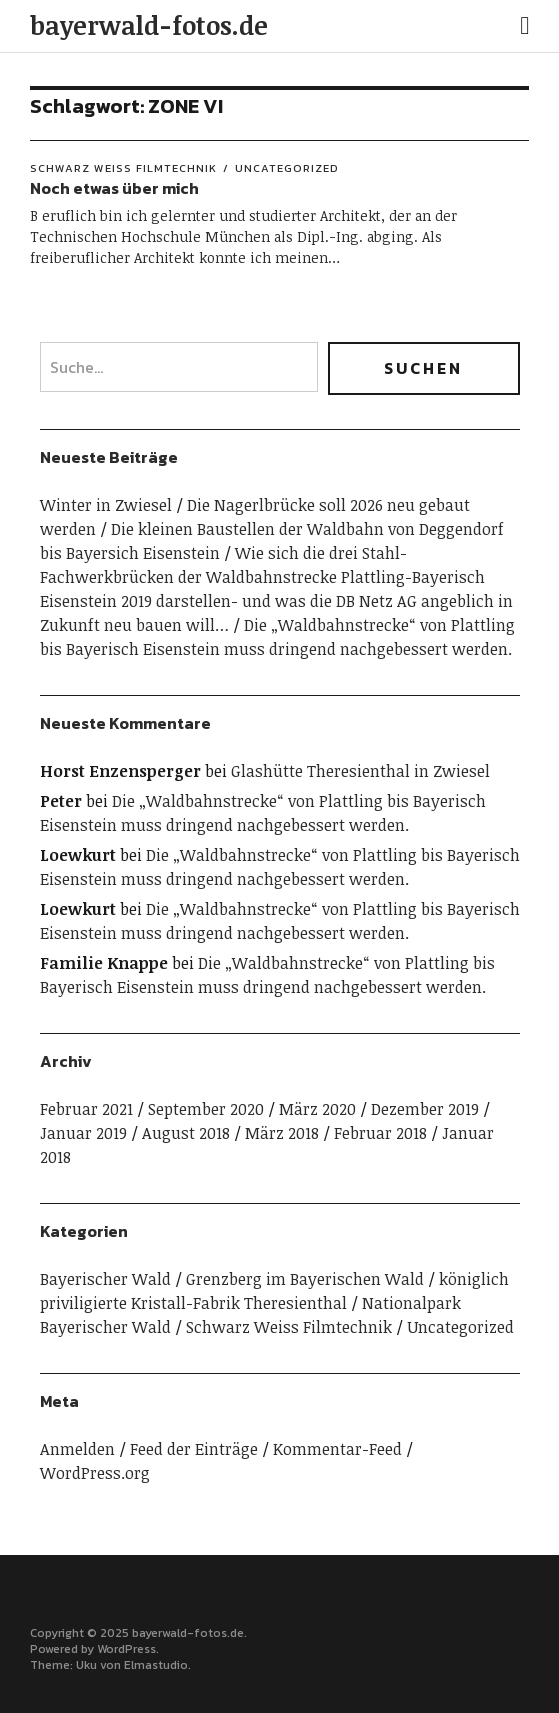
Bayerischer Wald (105, 1279)
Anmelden (77, 1449)
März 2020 (317, 1109)
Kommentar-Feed (337, 1449)
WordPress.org (95, 1473)
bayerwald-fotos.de (149, 25)
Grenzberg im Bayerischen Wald (305, 1279)
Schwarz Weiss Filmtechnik (123, 168)
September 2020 (206, 1109)
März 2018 (282, 1133)
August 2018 (186, 1133)
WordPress (126, 1649)
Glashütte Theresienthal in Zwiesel (360, 771)
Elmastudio (156, 1665)
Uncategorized (287, 168)
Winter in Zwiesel (106, 505)
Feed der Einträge (194, 1449)
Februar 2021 (86, 1109)
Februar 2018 (380, 1133)
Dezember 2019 (425, 1109)
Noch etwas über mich (114, 188)
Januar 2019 (83, 1133)
